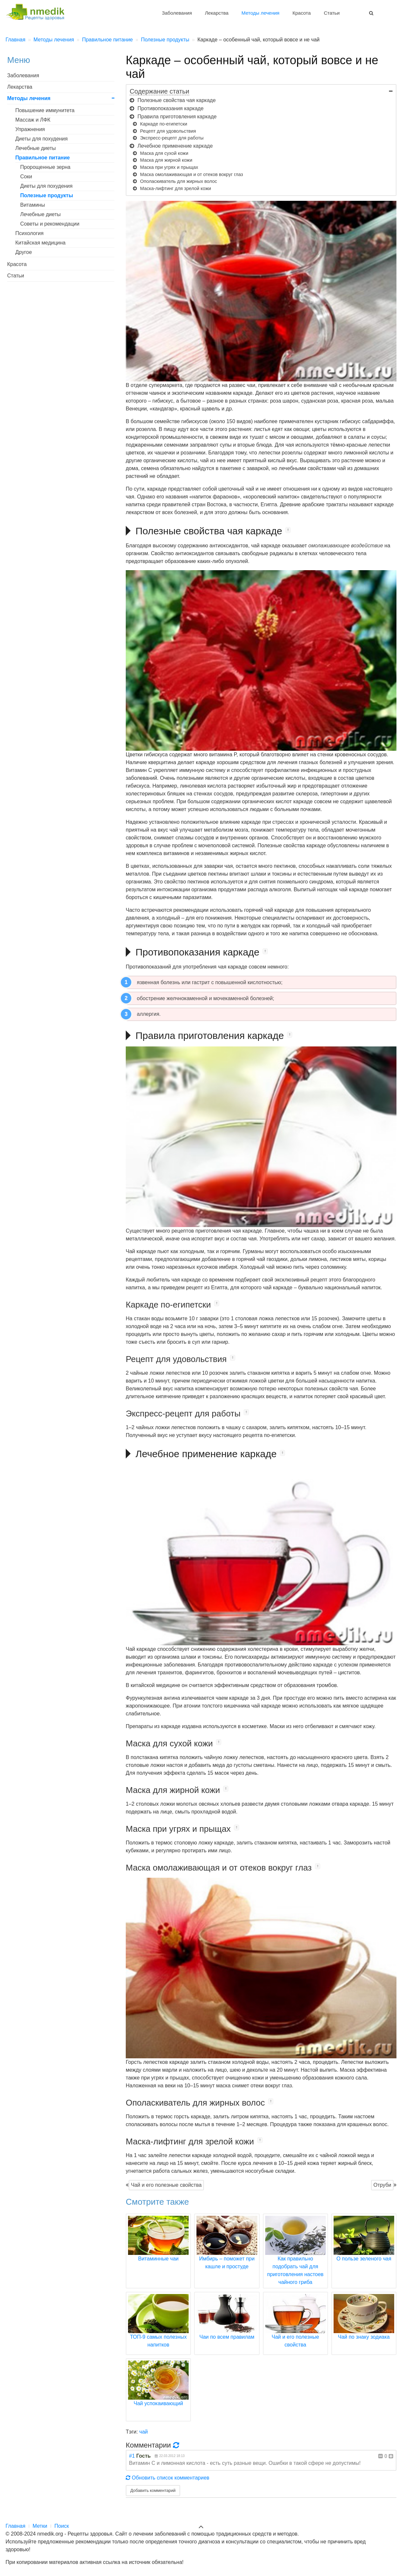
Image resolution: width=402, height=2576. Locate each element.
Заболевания (177, 13)
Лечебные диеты (35, 148)
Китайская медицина (40, 242)
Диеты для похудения (41, 138)
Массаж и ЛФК (32, 120)
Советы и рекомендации (49, 224)
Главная (15, 2526)
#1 (132, 2456)
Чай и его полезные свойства (166, 2185)
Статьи (332, 13)
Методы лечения (260, 13)
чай (143, 2432)
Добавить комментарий (153, 2490)
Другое (23, 252)
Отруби (382, 2185)
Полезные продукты (46, 195)
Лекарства (216, 13)
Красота (302, 13)
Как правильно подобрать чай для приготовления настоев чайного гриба (295, 2258)
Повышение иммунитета (45, 110)
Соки (26, 176)
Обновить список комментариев (167, 2477)
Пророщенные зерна (45, 167)
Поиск (61, 2526)
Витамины (32, 205)
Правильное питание (42, 157)
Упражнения (30, 129)
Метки (40, 2526)
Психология (29, 233)
